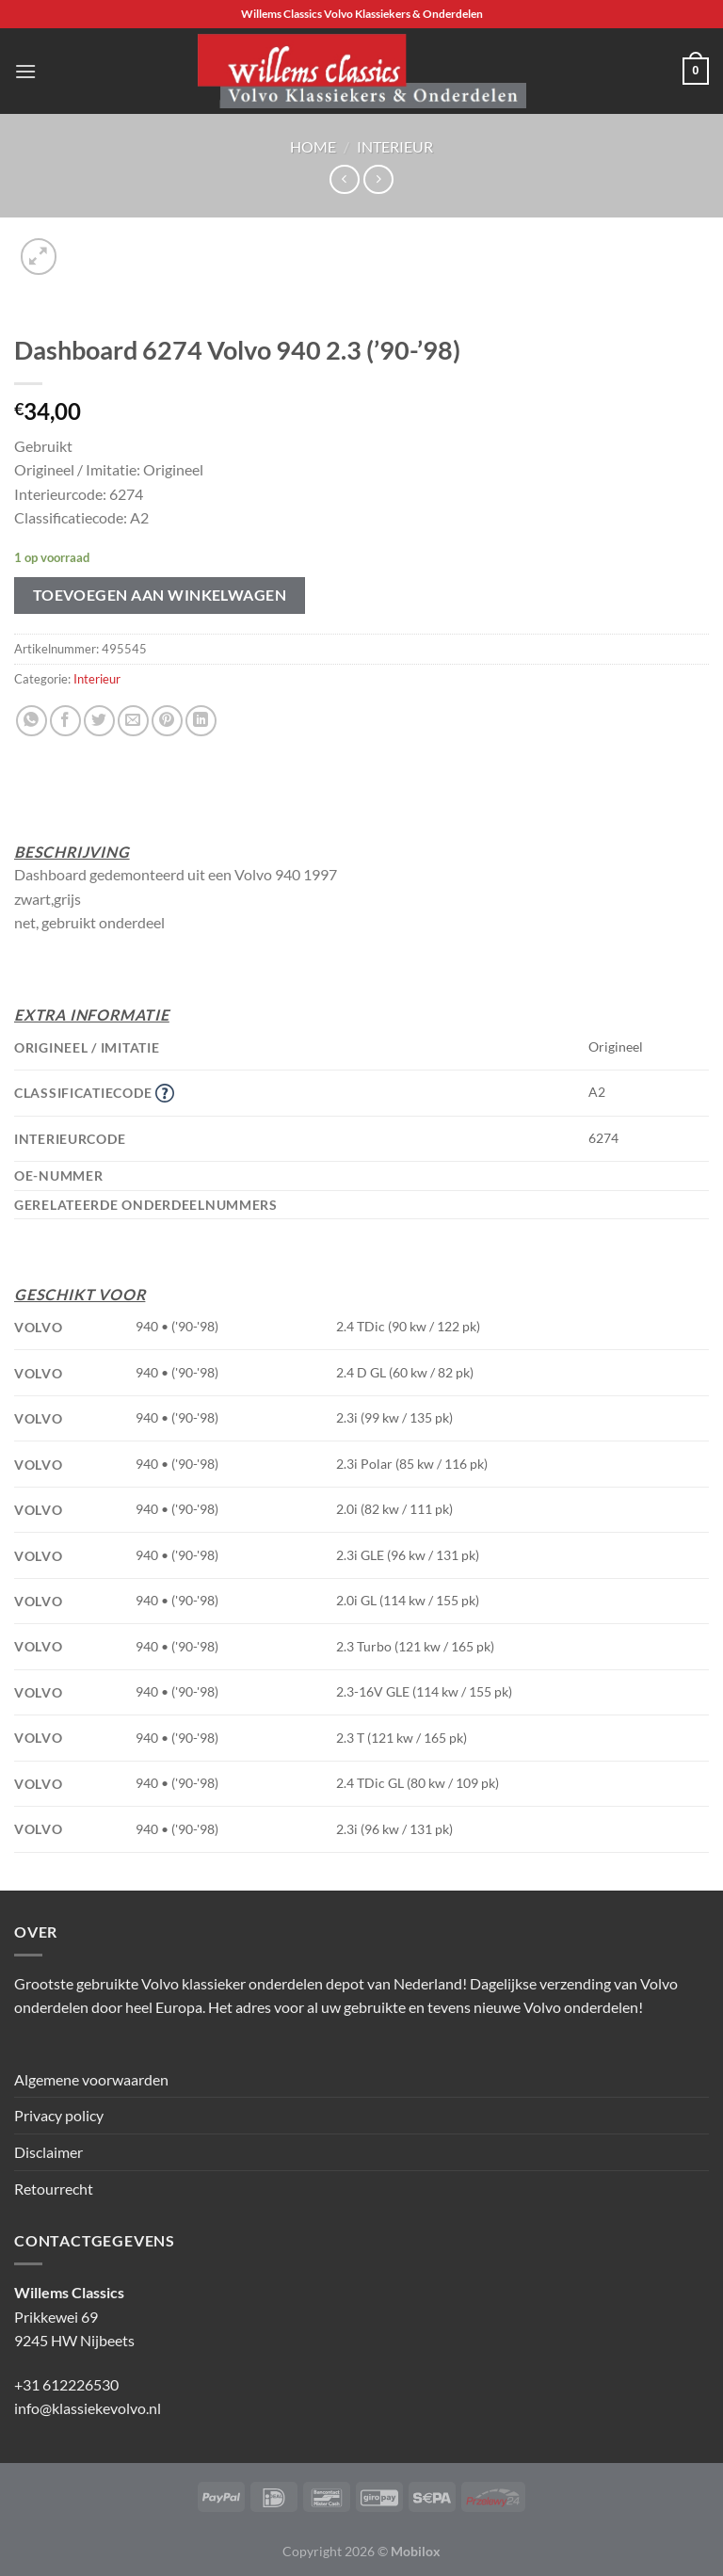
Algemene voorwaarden (91, 2079)
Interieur (395, 146)
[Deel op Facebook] (65, 720)
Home (313, 146)
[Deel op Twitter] (99, 720)
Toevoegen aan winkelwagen (160, 595)
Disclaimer (48, 2152)
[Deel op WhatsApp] (31, 720)
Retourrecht (53, 2189)
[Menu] (25, 71)
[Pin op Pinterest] (167, 720)
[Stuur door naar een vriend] (133, 720)
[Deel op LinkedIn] (201, 720)
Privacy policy (59, 2115)
